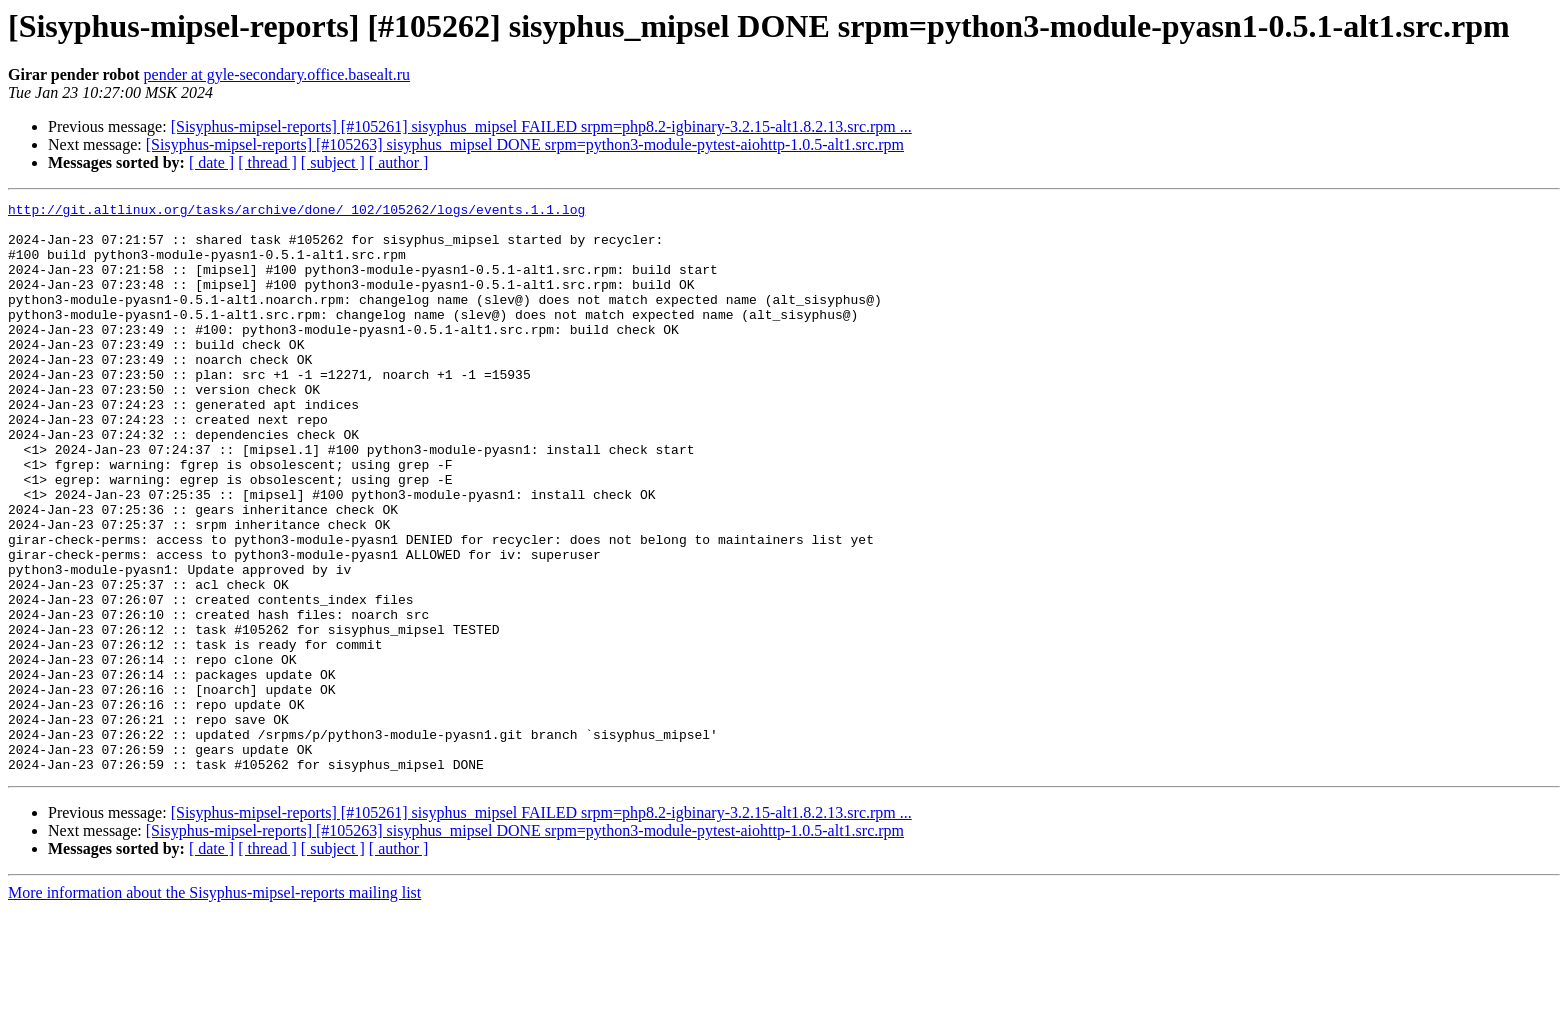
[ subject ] (333, 162)
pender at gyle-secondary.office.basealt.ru (277, 74)
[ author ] (399, 162)
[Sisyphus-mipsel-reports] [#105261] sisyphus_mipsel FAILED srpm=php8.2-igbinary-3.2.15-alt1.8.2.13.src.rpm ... (541, 126)
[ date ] (211, 162)
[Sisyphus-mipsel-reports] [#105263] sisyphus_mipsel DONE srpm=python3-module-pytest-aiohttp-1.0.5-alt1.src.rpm (525, 144)
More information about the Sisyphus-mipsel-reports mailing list (214, 1006)
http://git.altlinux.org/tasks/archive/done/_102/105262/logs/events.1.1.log (296, 212)
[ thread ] (267, 162)
